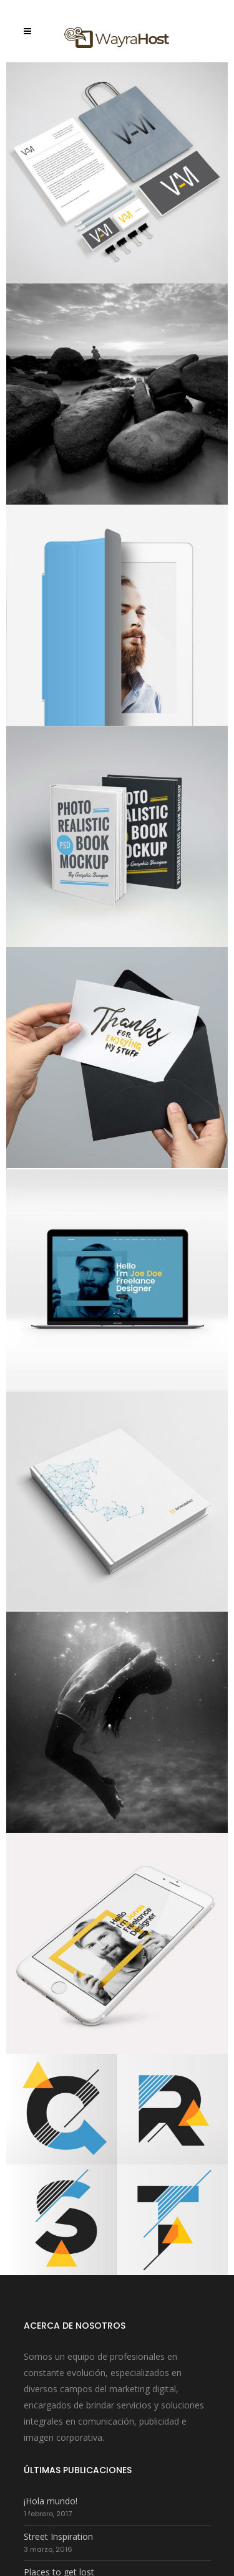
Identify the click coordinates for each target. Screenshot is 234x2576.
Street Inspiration (58, 2536)
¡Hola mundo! (50, 2501)
